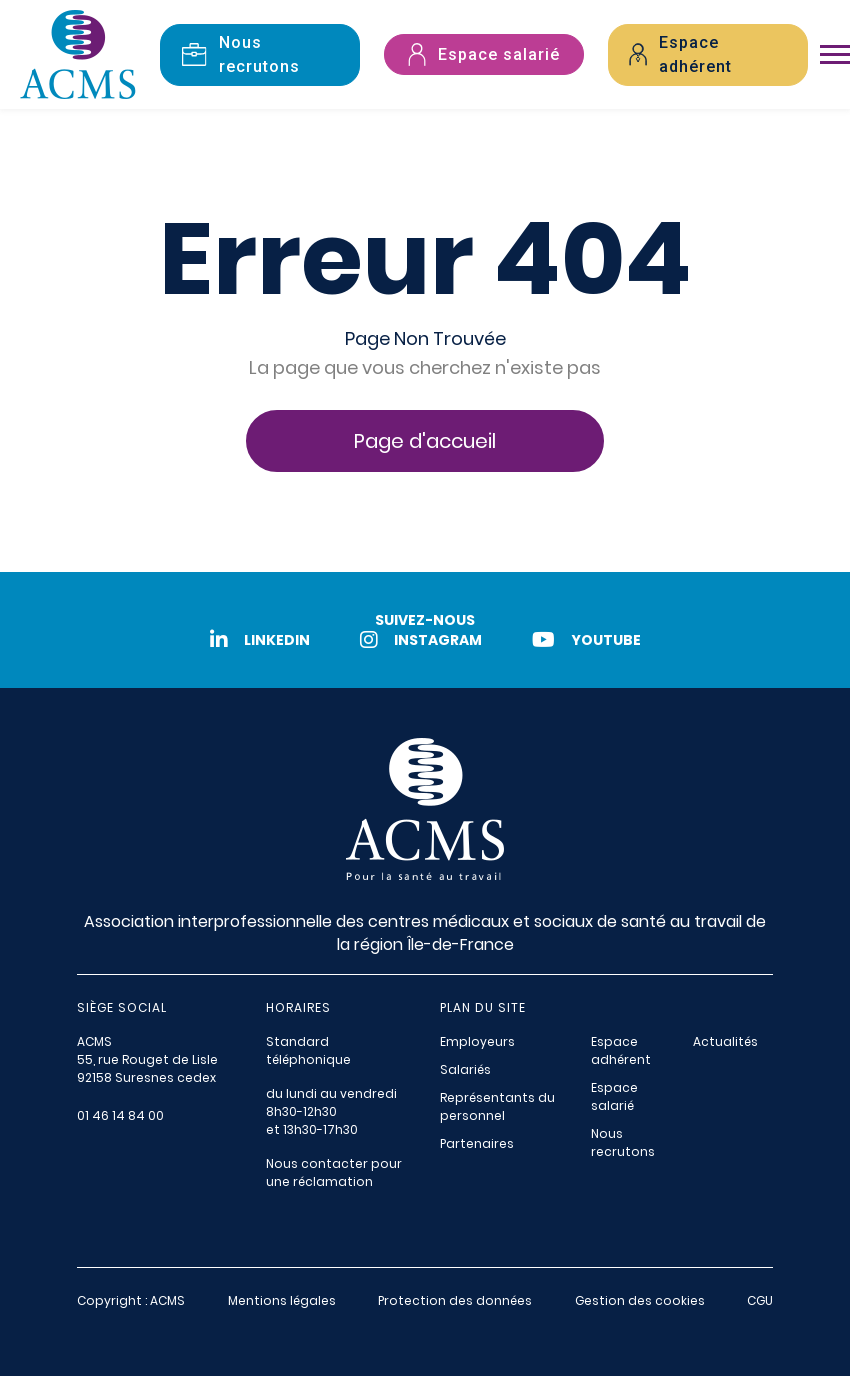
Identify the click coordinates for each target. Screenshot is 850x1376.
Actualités (725, 1041)
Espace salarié (614, 1096)
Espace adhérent (621, 1050)
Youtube (586, 640)
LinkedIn (260, 640)
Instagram (421, 640)
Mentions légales (282, 1300)
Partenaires (477, 1143)
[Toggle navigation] (835, 54)
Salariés (465, 1069)
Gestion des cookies (640, 1300)
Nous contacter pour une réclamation (334, 1172)
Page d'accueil (425, 441)
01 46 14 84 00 (120, 1115)
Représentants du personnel (497, 1106)
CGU (760, 1300)
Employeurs (477, 1041)
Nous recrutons (623, 1142)
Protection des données (455, 1300)
